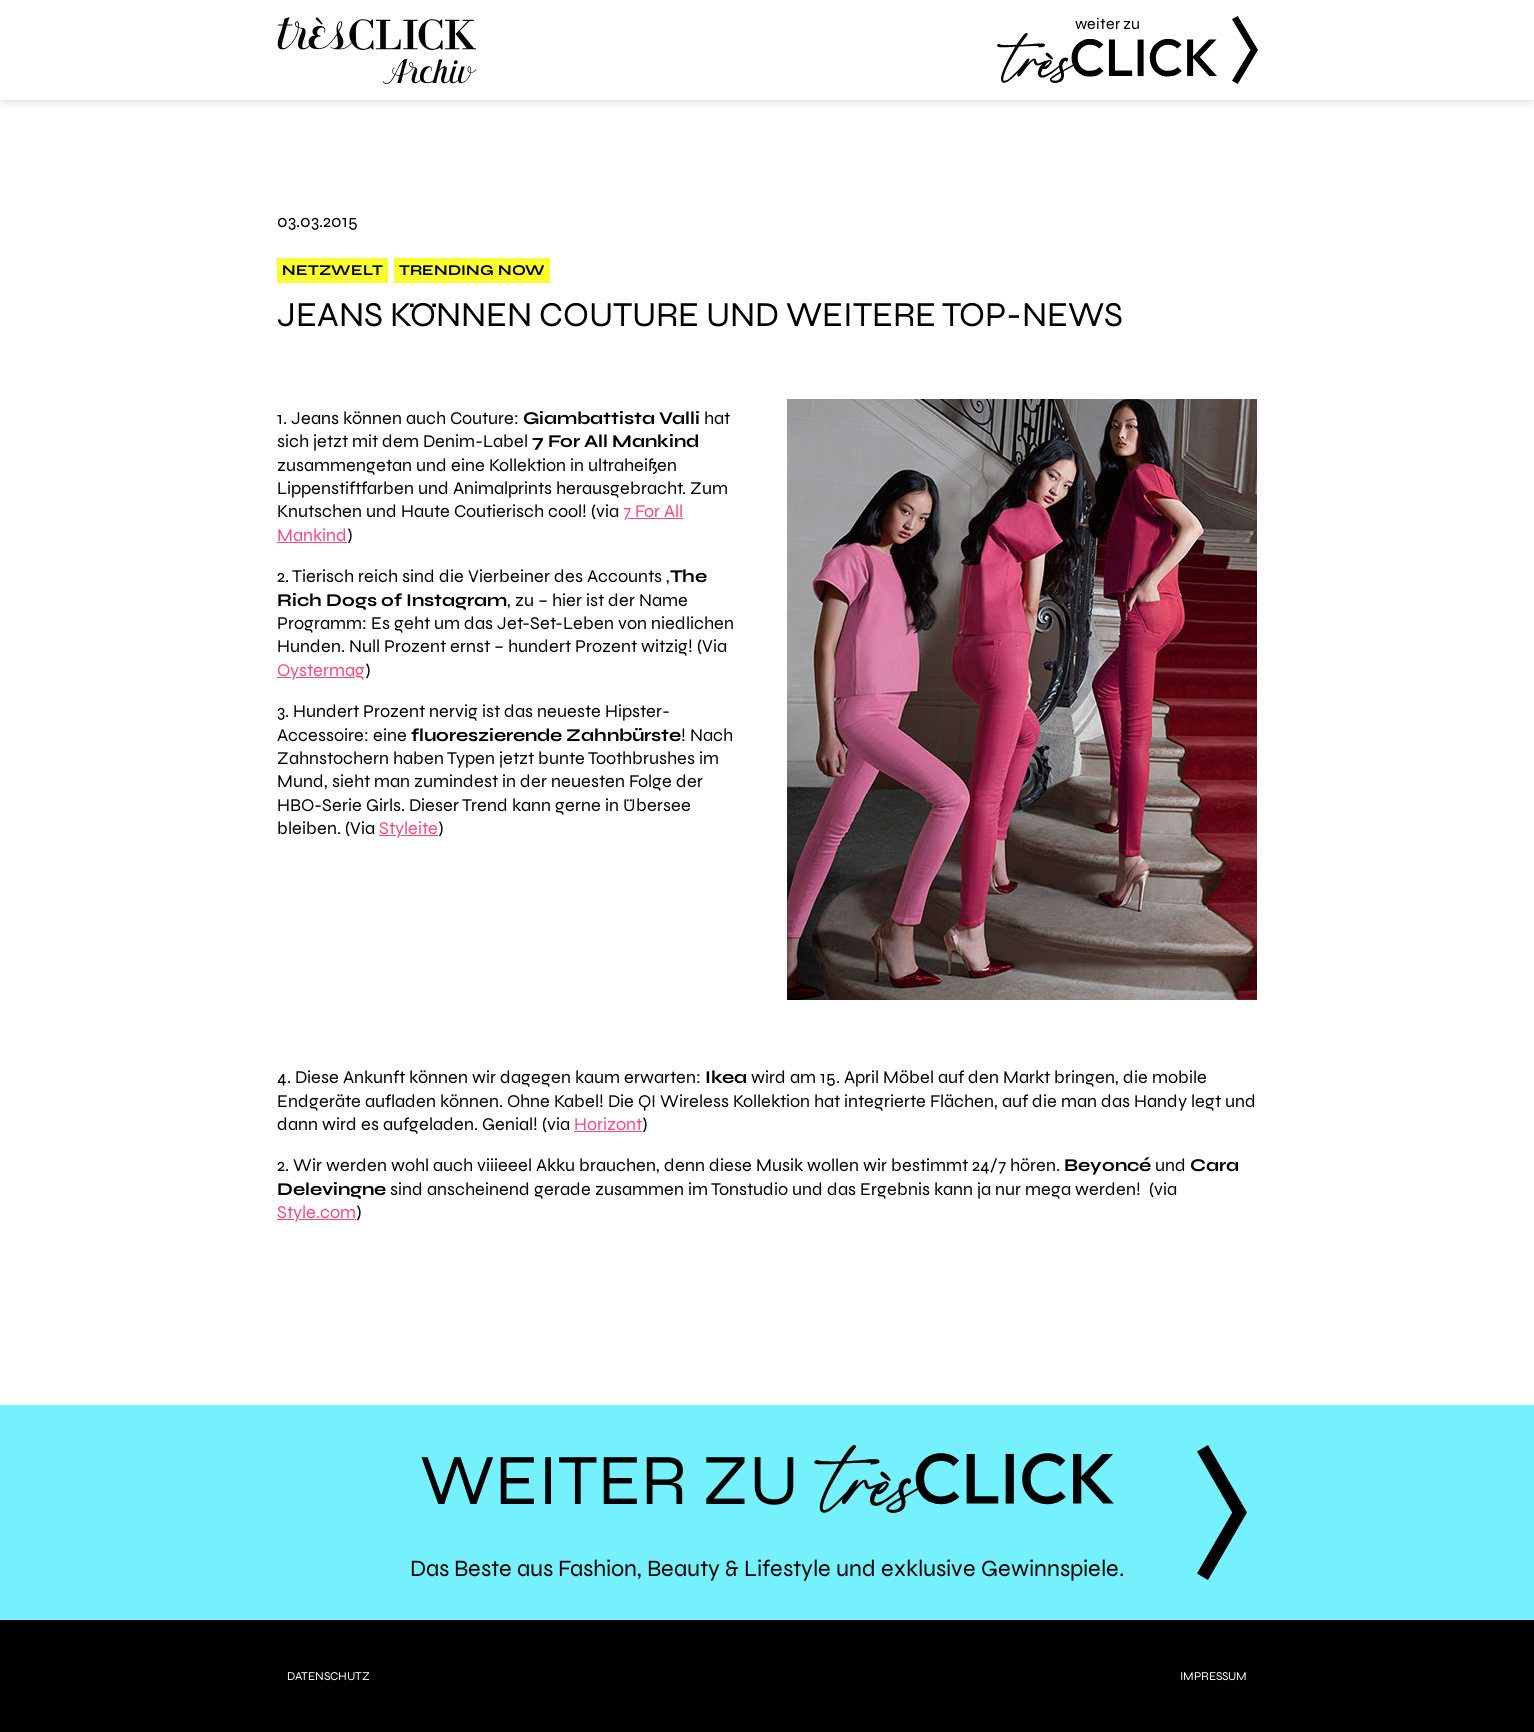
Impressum (1213, 1676)
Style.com (316, 1212)
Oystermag (321, 670)
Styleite (408, 828)
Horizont (608, 1124)
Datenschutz (328, 1676)
